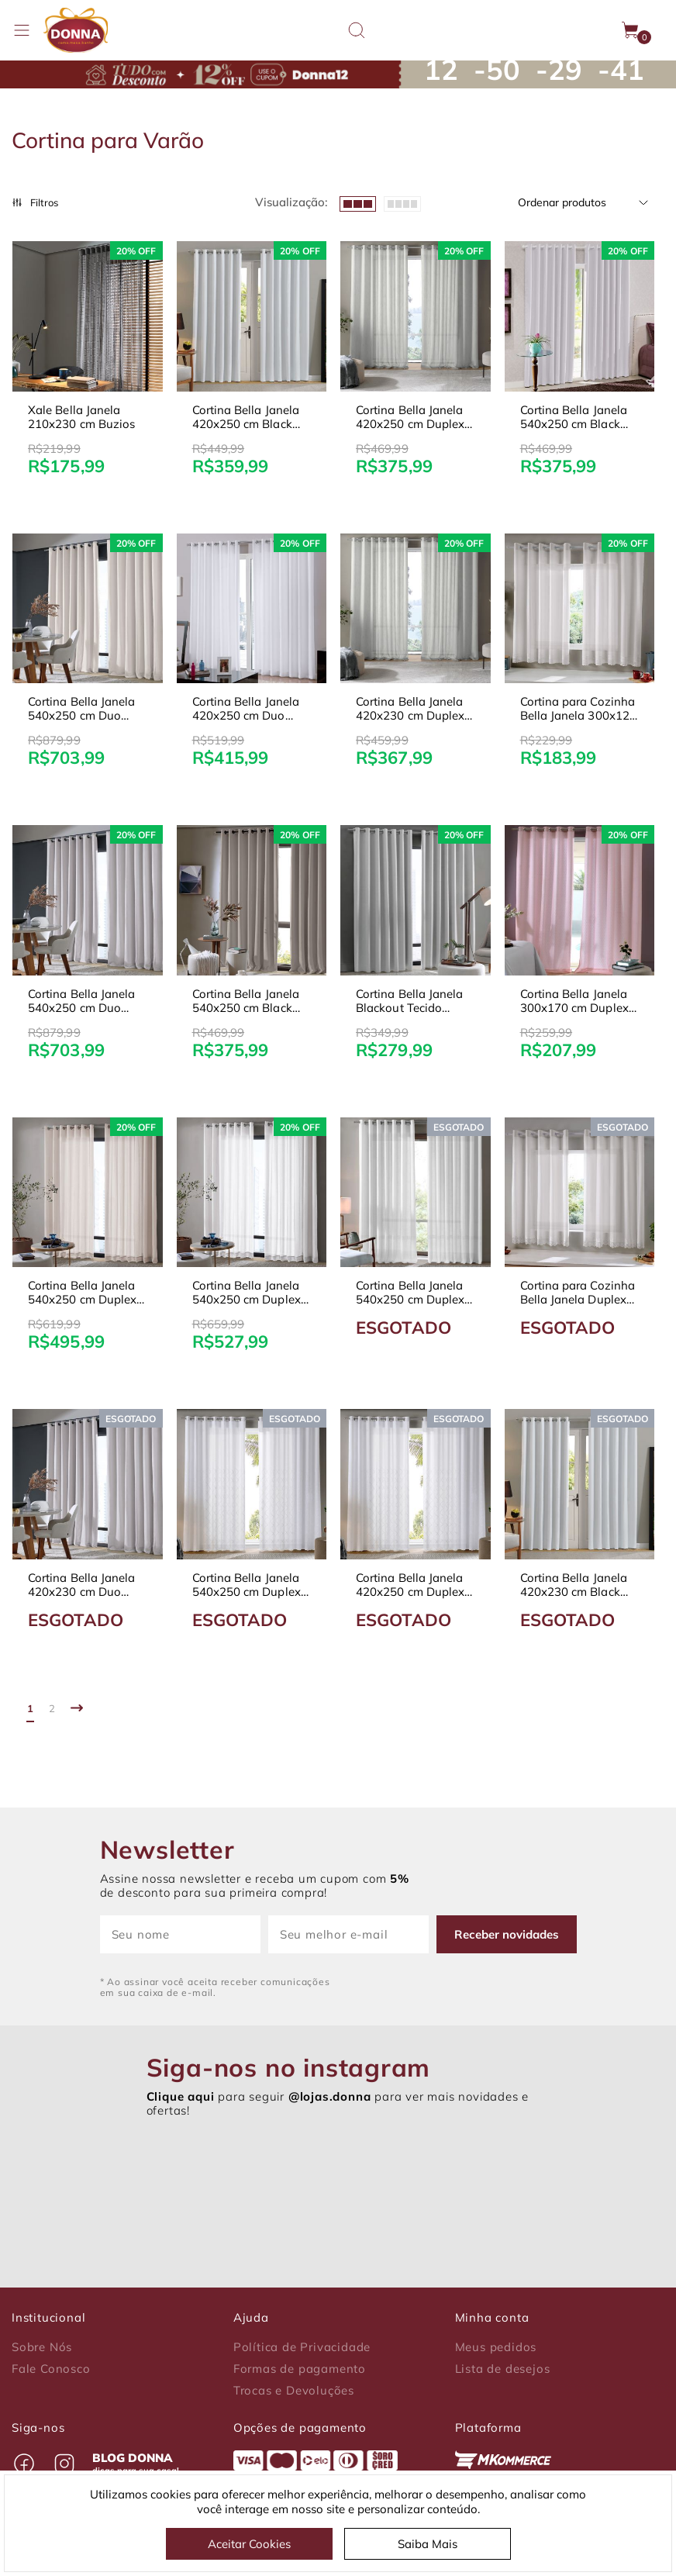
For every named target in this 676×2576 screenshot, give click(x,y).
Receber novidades (509, 1934)
